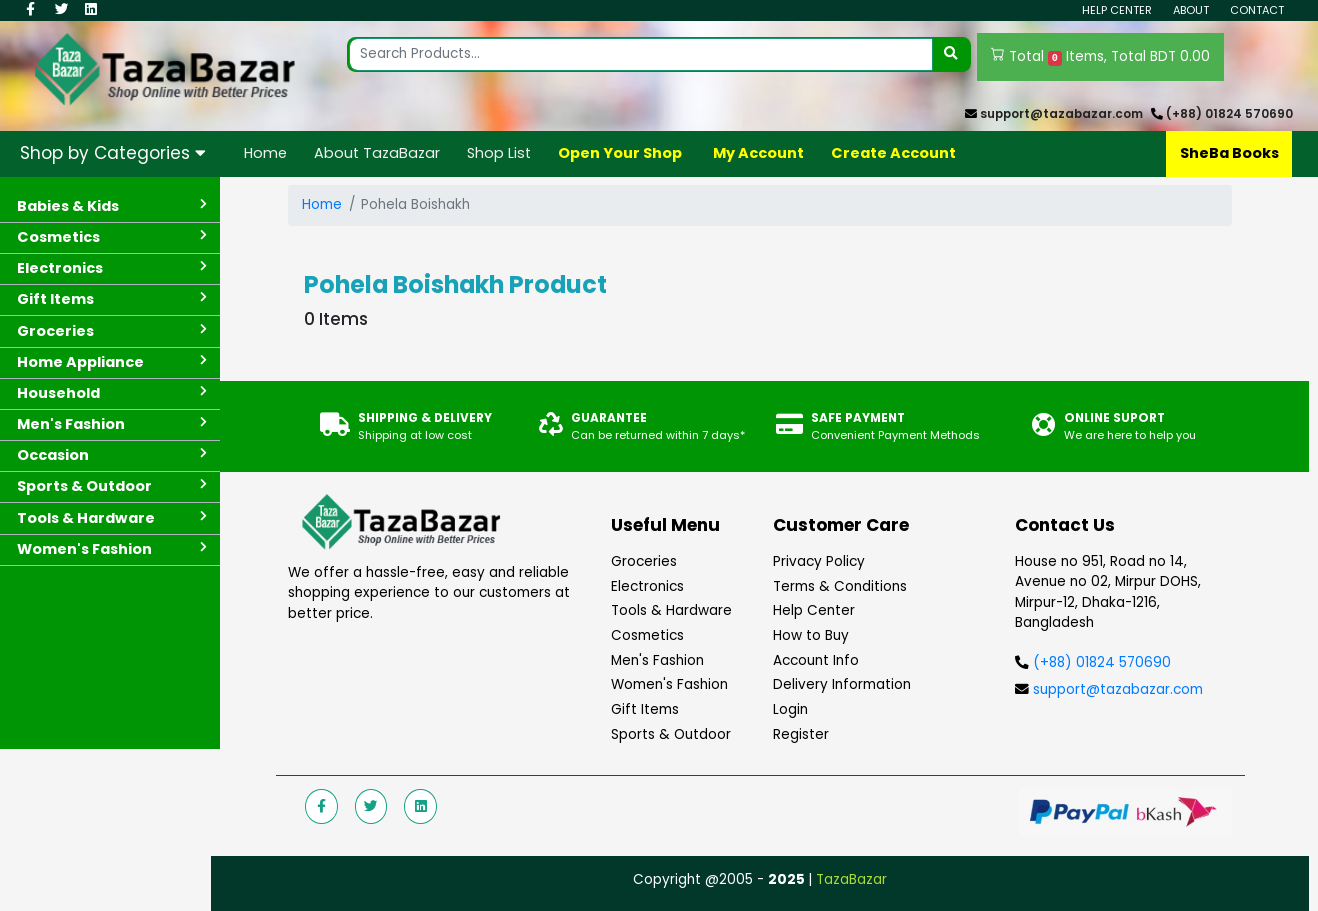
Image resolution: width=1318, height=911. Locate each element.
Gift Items (645, 709)
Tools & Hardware (671, 610)
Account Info (816, 660)
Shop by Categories (113, 153)
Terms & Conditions (840, 586)
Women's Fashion (669, 684)
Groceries (644, 561)
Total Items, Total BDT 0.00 (1100, 57)
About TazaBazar (377, 153)
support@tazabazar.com (1061, 114)
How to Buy (811, 635)
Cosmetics (647, 635)
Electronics (647, 586)
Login (790, 709)
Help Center (1117, 10)
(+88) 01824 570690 (1229, 114)
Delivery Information (842, 684)
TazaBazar (851, 879)
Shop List (499, 153)
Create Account (893, 153)
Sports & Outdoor (671, 734)
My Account (758, 153)
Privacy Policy (819, 561)
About (1191, 10)
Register (801, 734)
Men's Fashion (657, 660)
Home (265, 153)
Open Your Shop (620, 153)
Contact (1257, 10)
